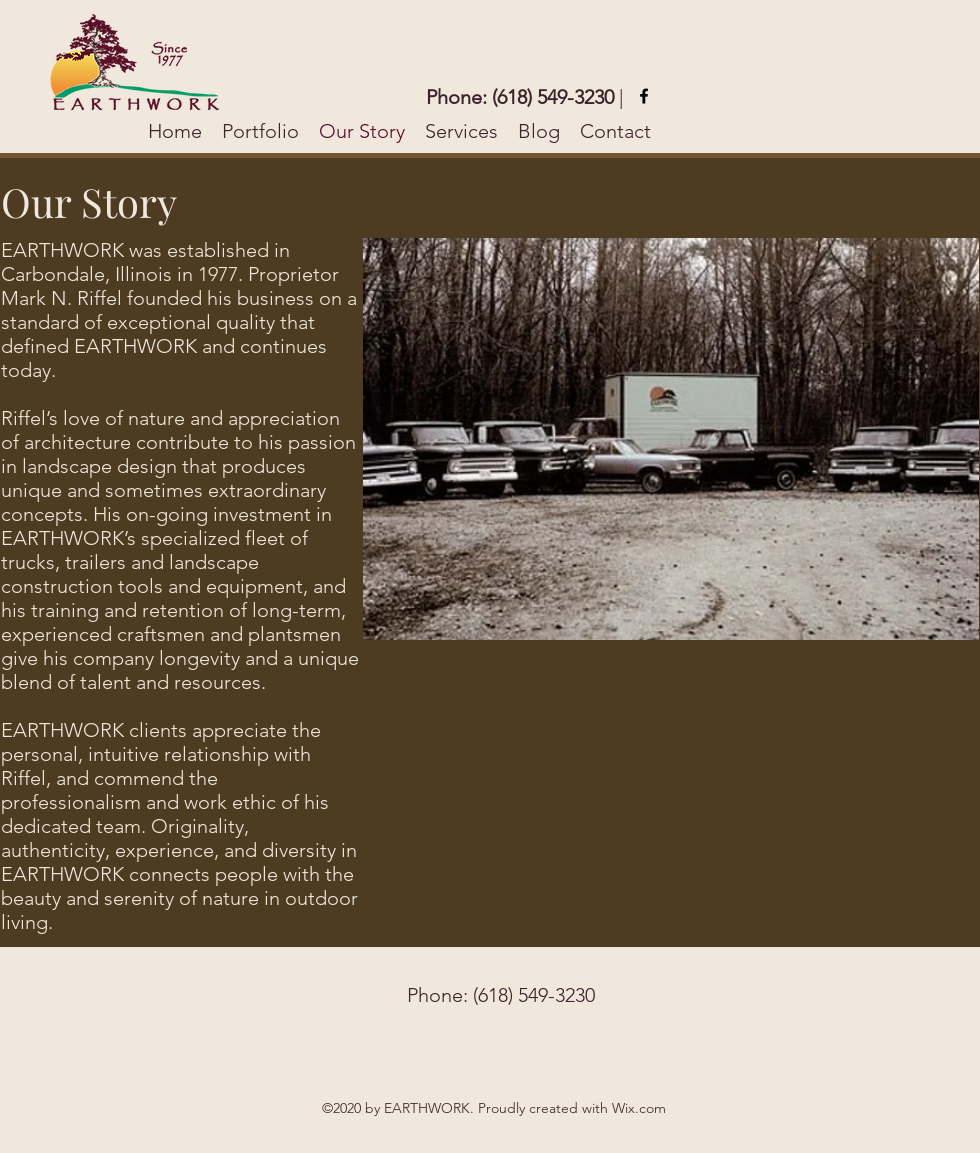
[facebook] (644, 96)
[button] (671, 439)
